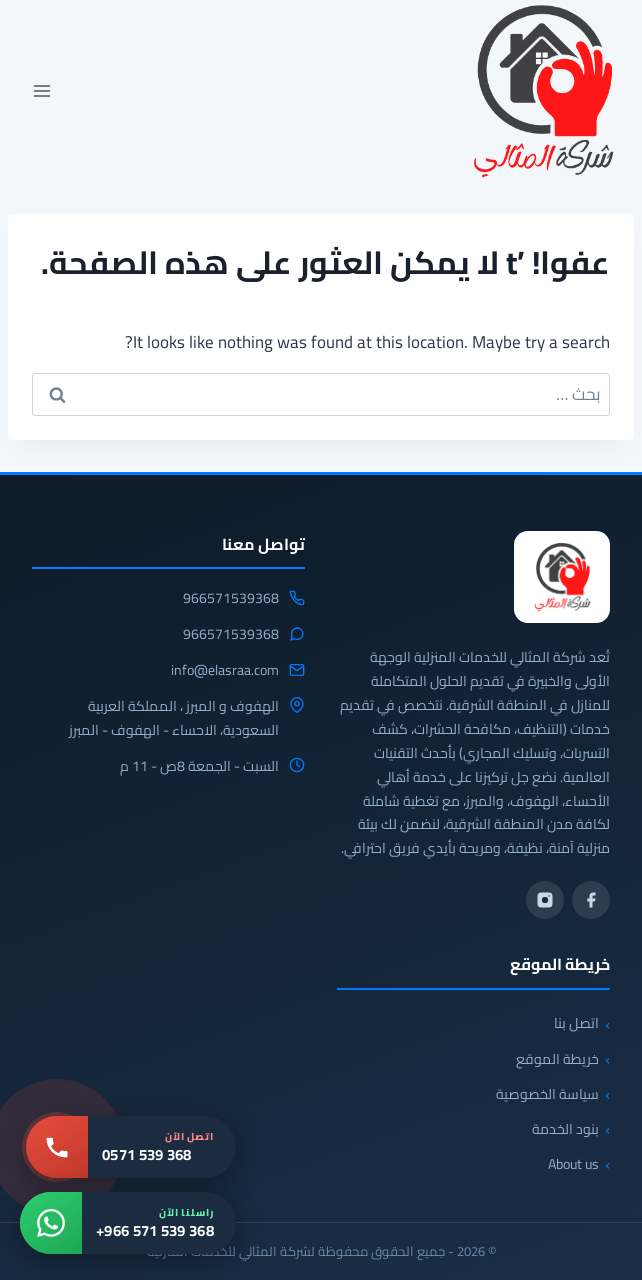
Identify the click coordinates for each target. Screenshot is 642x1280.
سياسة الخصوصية (547, 1094)
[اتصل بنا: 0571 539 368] (131, 1147)
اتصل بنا (576, 1023)
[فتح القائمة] (42, 90)
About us (573, 1164)
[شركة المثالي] (562, 577)
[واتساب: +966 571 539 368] (128, 1223)
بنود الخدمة (565, 1129)
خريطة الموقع (557, 1059)
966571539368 (231, 599)
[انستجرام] (545, 900)
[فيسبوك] (591, 900)
